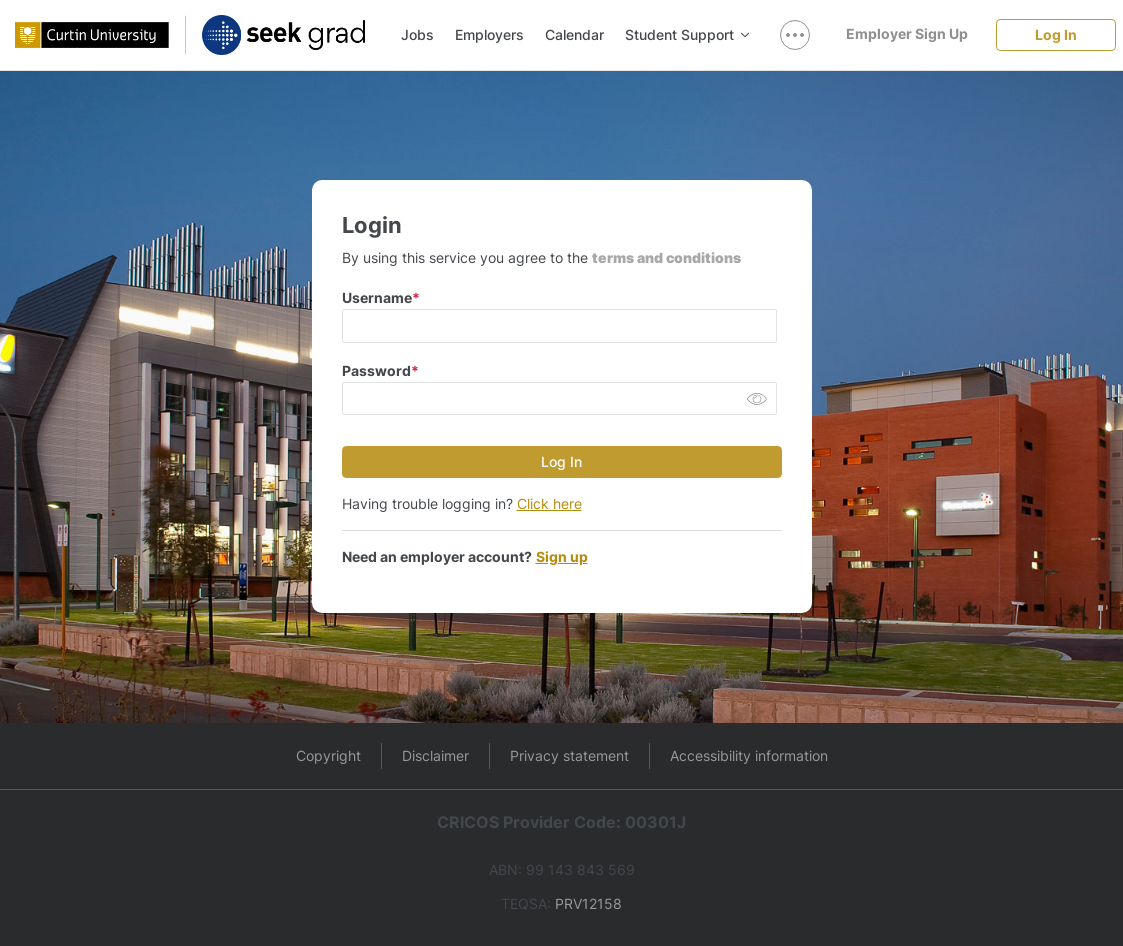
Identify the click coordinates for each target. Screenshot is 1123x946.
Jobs (417, 34)
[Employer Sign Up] (907, 33)
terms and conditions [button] (666, 257)
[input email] (560, 325)
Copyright (328, 755)
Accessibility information (749, 755)
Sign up (562, 556)
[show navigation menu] (795, 35)
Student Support (687, 34)
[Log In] (1056, 34)
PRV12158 (588, 903)
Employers (489, 34)
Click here (549, 503)
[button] (757, 400)
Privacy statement (569, 755)
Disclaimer (435, 755)
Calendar (574, 34)
